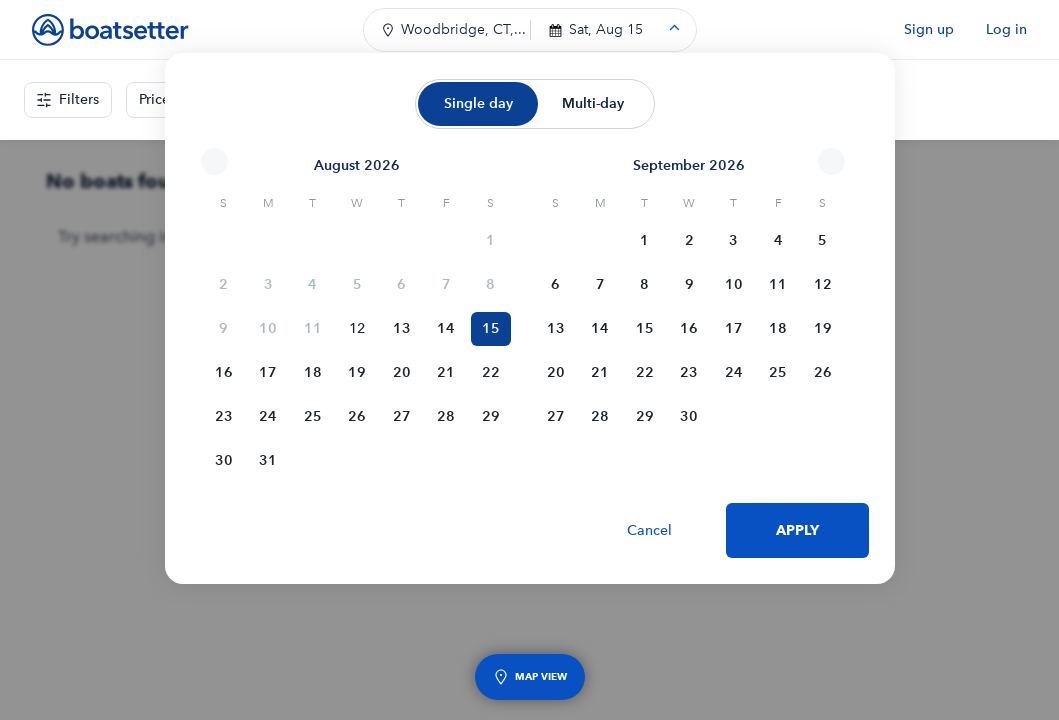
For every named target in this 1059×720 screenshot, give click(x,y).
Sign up (929, 29)
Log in (1006, 29)
